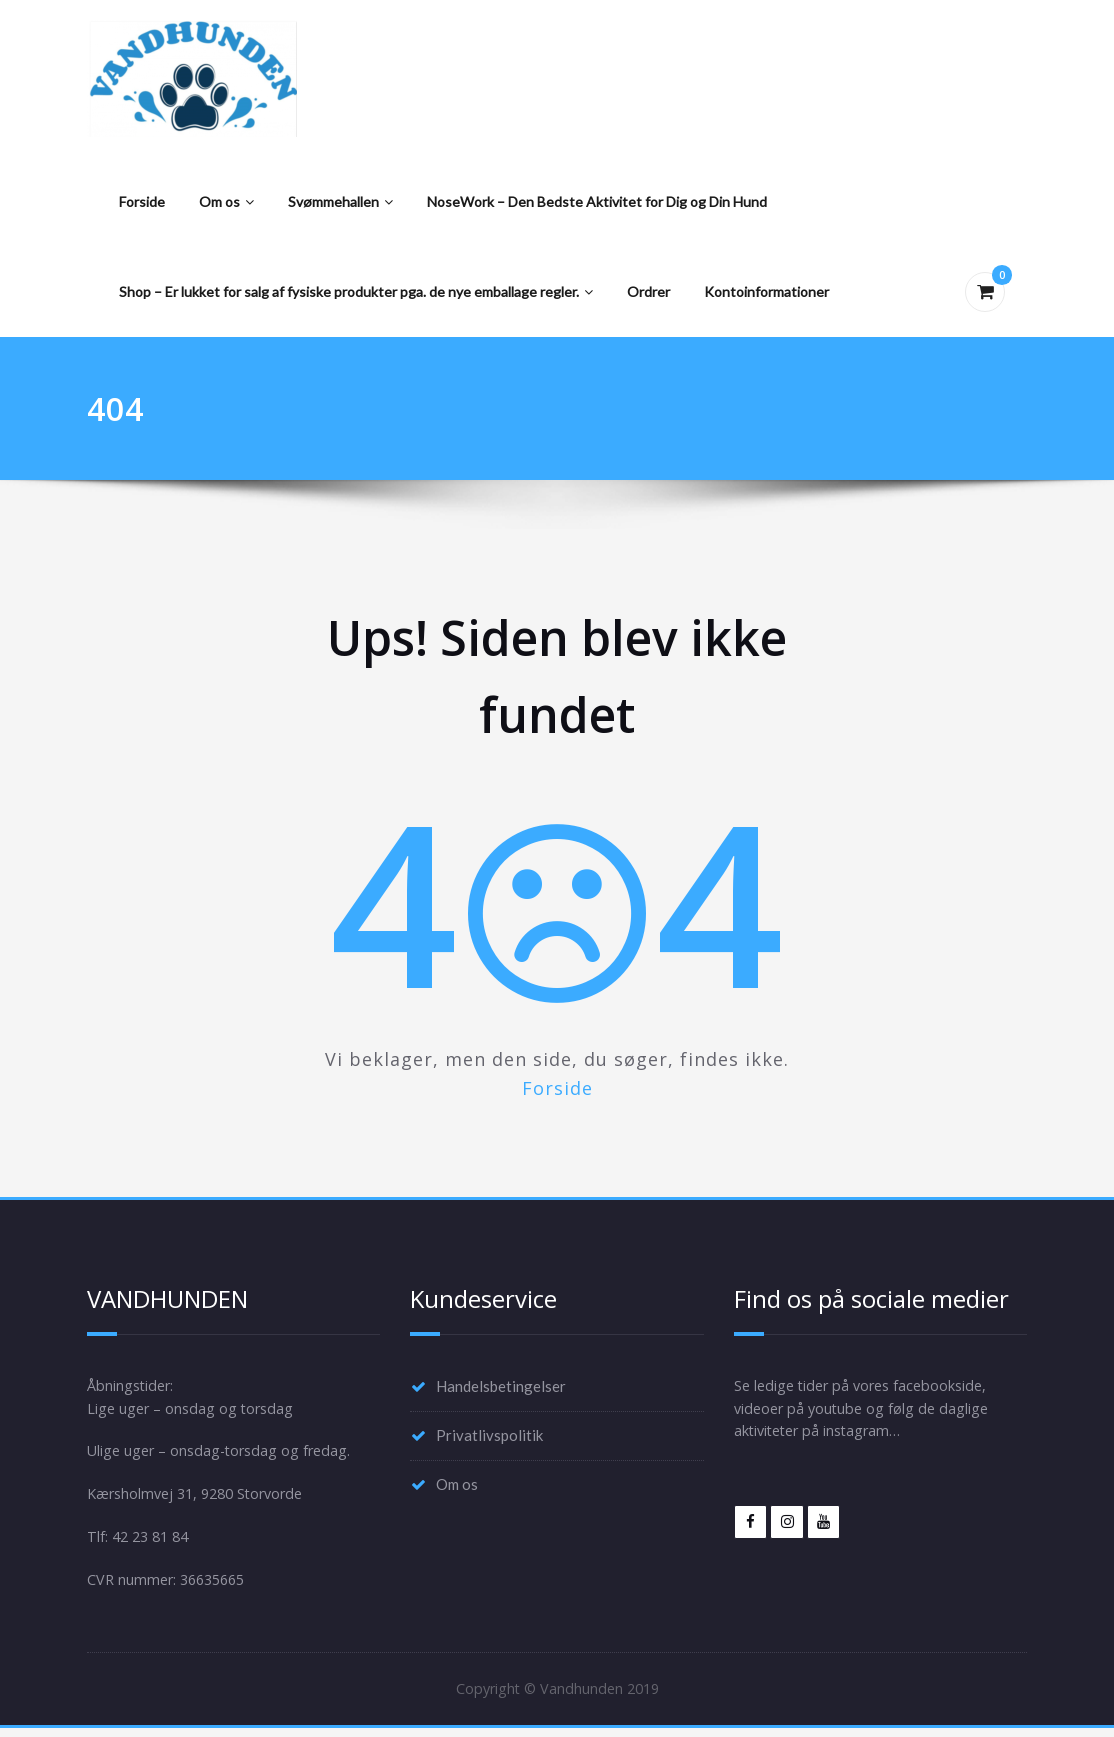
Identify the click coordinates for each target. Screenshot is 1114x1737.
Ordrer (648, 291)
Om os (226, 201)
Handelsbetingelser (501, 1387)
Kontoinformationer (766, 291)
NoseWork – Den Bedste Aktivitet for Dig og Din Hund (597, 201)
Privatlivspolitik (489, 1437)
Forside (142, 201)
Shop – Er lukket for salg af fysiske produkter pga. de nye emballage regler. (356, 291)
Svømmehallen (340, 201)
